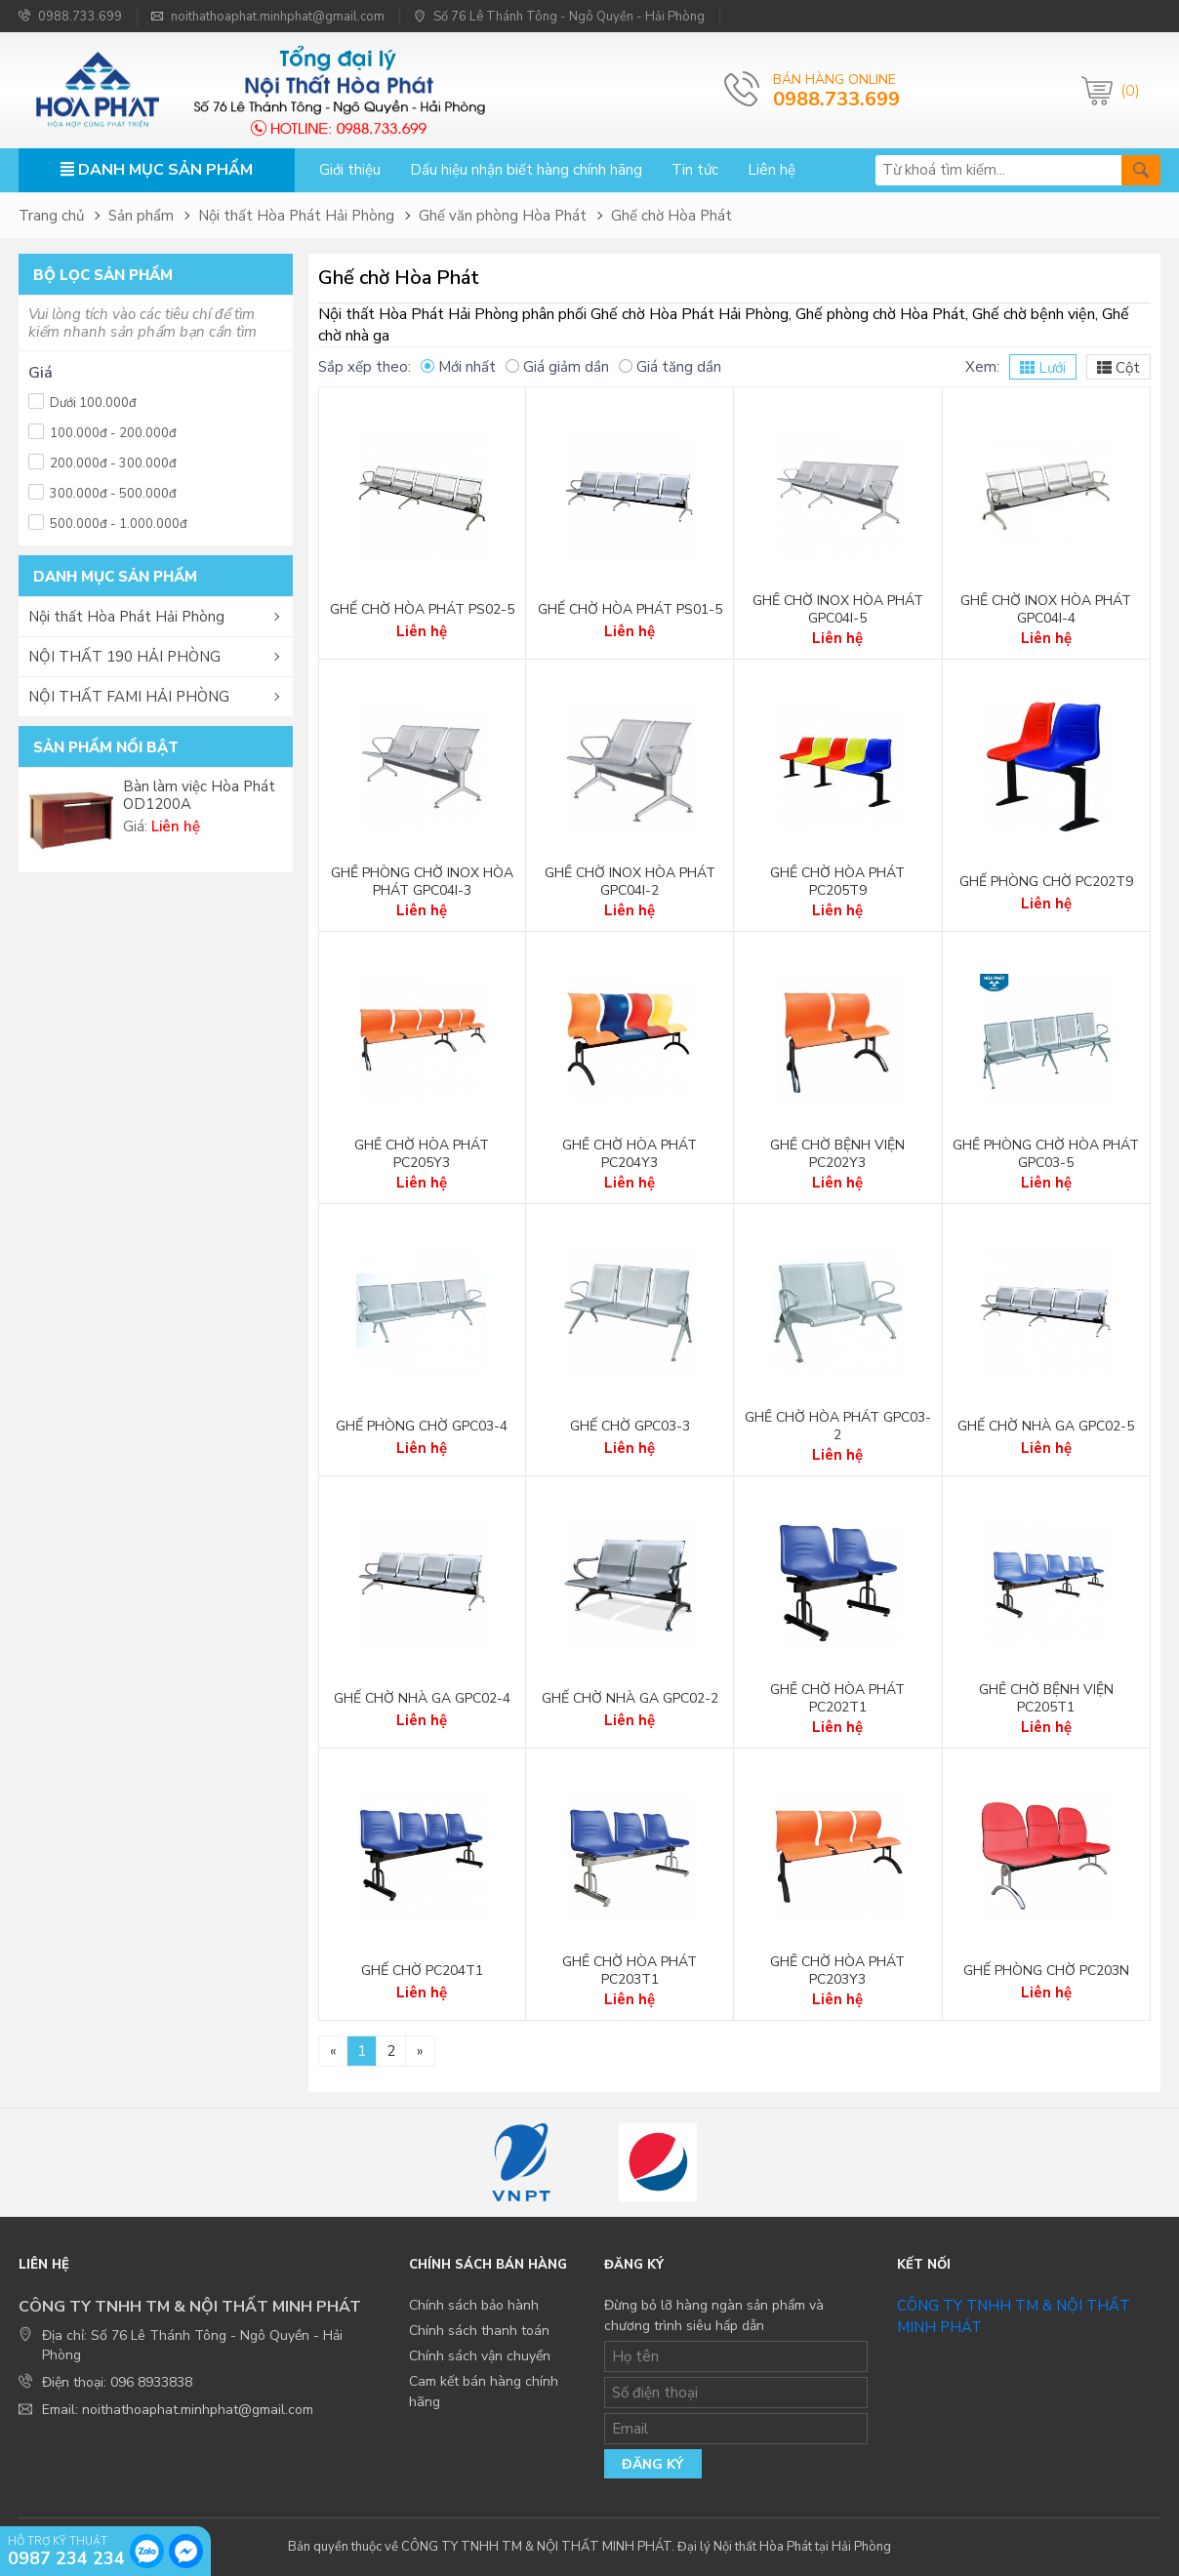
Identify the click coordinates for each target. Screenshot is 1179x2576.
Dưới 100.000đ (82, 400)
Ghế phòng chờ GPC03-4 (422, 1426)
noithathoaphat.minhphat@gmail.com (268, 16)
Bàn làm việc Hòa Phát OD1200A (199, 795)
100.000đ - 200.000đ (102, 431)
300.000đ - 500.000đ (102, 491)
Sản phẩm (141, 215)
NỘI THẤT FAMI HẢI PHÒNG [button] (128, 696)
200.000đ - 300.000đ (102, 461)
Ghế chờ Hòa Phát (671, 215)
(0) (1130, 90)
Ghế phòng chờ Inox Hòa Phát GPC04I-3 (422, 882)
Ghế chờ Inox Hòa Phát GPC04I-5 (837, 609)
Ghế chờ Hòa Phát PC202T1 (837, 1698)
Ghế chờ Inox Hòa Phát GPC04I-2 (630, 882)
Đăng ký (652, 2464)
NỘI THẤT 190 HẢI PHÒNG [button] (124, 656)
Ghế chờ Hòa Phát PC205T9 (837, 882)
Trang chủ (51, 215)
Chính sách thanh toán (479, 2330)
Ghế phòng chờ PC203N (1046, 1971)
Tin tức (694, 170)
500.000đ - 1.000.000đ (107, 521)
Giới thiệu (350, 170)
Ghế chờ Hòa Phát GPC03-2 (838, 1426)
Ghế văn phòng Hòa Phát (503, 215)
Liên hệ (771, 170)
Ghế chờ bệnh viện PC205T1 (1046, 1698)
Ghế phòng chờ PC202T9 (1046, 882)
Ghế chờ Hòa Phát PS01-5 (630, 610)
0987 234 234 (66, 2557)
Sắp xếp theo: (364, 367)
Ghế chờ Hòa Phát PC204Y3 (629, 1154)
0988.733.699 (70, 16)
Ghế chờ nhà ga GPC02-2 (630, 1699)
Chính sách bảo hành (474, 2305)
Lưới (1043, 368)
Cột (1118, 368)
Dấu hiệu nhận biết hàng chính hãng (526, 170)
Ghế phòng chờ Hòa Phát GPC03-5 (1046, 1154)
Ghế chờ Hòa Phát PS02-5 (422, 610)
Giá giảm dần (557, 367)
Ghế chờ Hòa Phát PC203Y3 (837, 1971)
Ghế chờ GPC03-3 (630, 1426)
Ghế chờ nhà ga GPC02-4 (422, 1699)
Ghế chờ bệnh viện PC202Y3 (837, 1154)
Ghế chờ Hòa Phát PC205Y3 (421, 1154)
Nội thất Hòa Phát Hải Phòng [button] (126, 616)
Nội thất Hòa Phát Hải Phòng (296, 215)
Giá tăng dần (670, 367)
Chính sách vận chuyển (479, 2356)
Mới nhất (458, 367)
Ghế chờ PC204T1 (422, 1971)
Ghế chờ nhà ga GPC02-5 (1045, 1426)
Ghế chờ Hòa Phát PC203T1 (629, 1971)
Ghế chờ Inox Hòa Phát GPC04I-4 (1045, 609)
